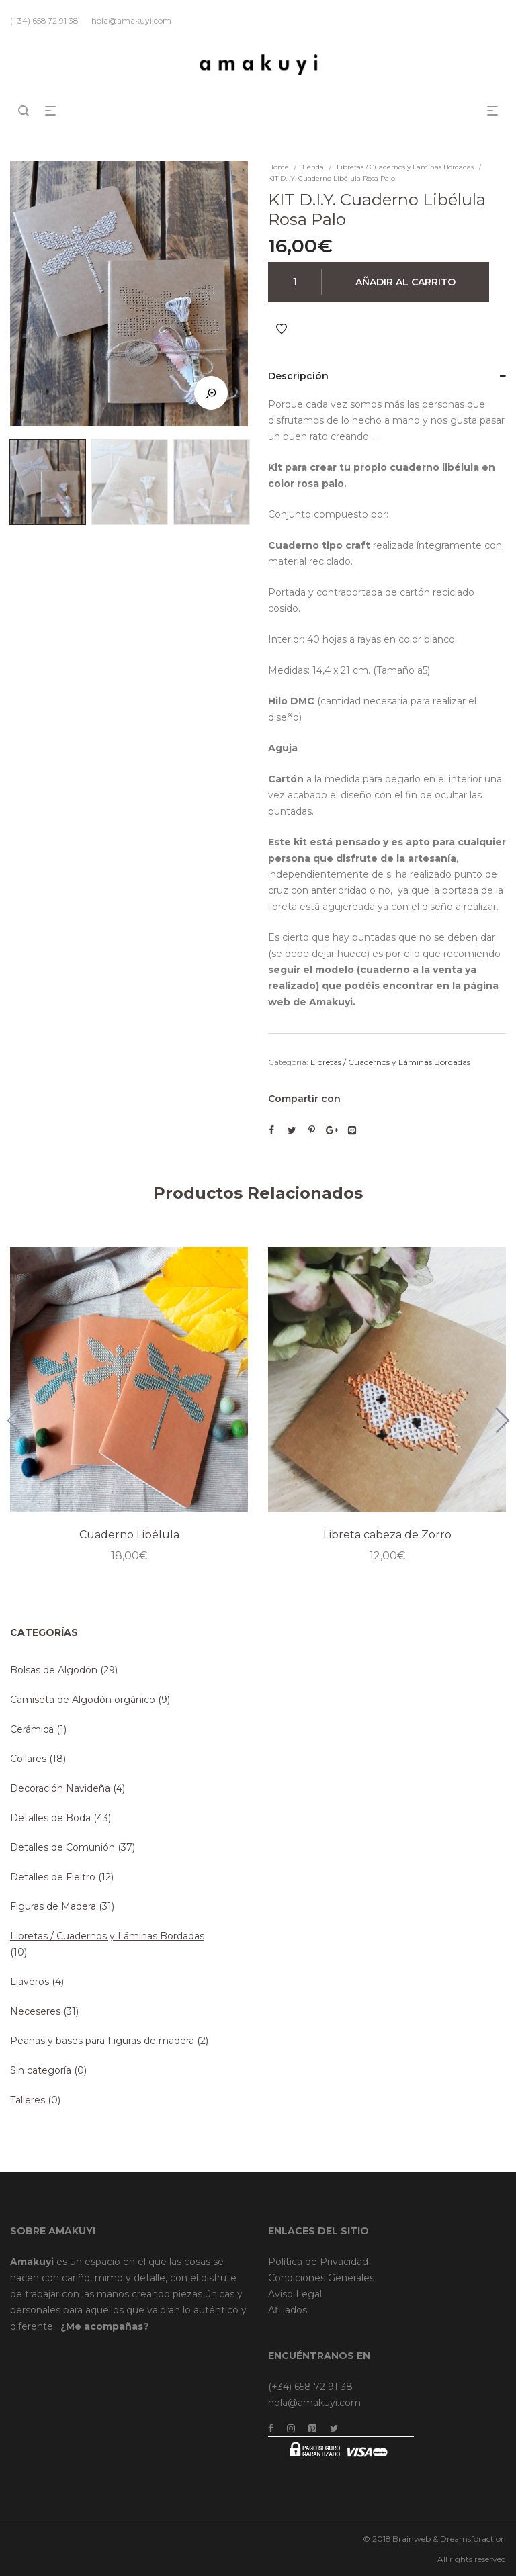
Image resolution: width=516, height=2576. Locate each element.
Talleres (27, 2100)
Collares (28, 1759)
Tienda (313, 167)
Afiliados (287, 2310)
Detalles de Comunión (62, 1847)
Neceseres (35, 2011)
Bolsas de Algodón (53, 1670)
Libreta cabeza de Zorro (387, 1534)
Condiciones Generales (321, 2278)
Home (278, 167)
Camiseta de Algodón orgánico (82, 1700)
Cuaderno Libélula (129, 1534)
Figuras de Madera (53, 1906)
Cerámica (32, 1729)
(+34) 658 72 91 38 (310, 2387)
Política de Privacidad (318, 2262)
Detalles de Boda (50, 1818)
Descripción (298, 376)
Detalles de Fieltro (52, 1877)
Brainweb (411, 2539)
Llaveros (29, 1982)
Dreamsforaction (473, 2539)
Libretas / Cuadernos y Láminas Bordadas (405, 167)
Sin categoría (40, 2070)
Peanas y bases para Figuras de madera (102, 2041)
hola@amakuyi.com (314, 2403)
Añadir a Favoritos (281, 329)
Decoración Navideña (60, 1788)
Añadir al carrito (405, 282)
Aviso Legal (295, 2294)
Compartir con (304, 1099)
